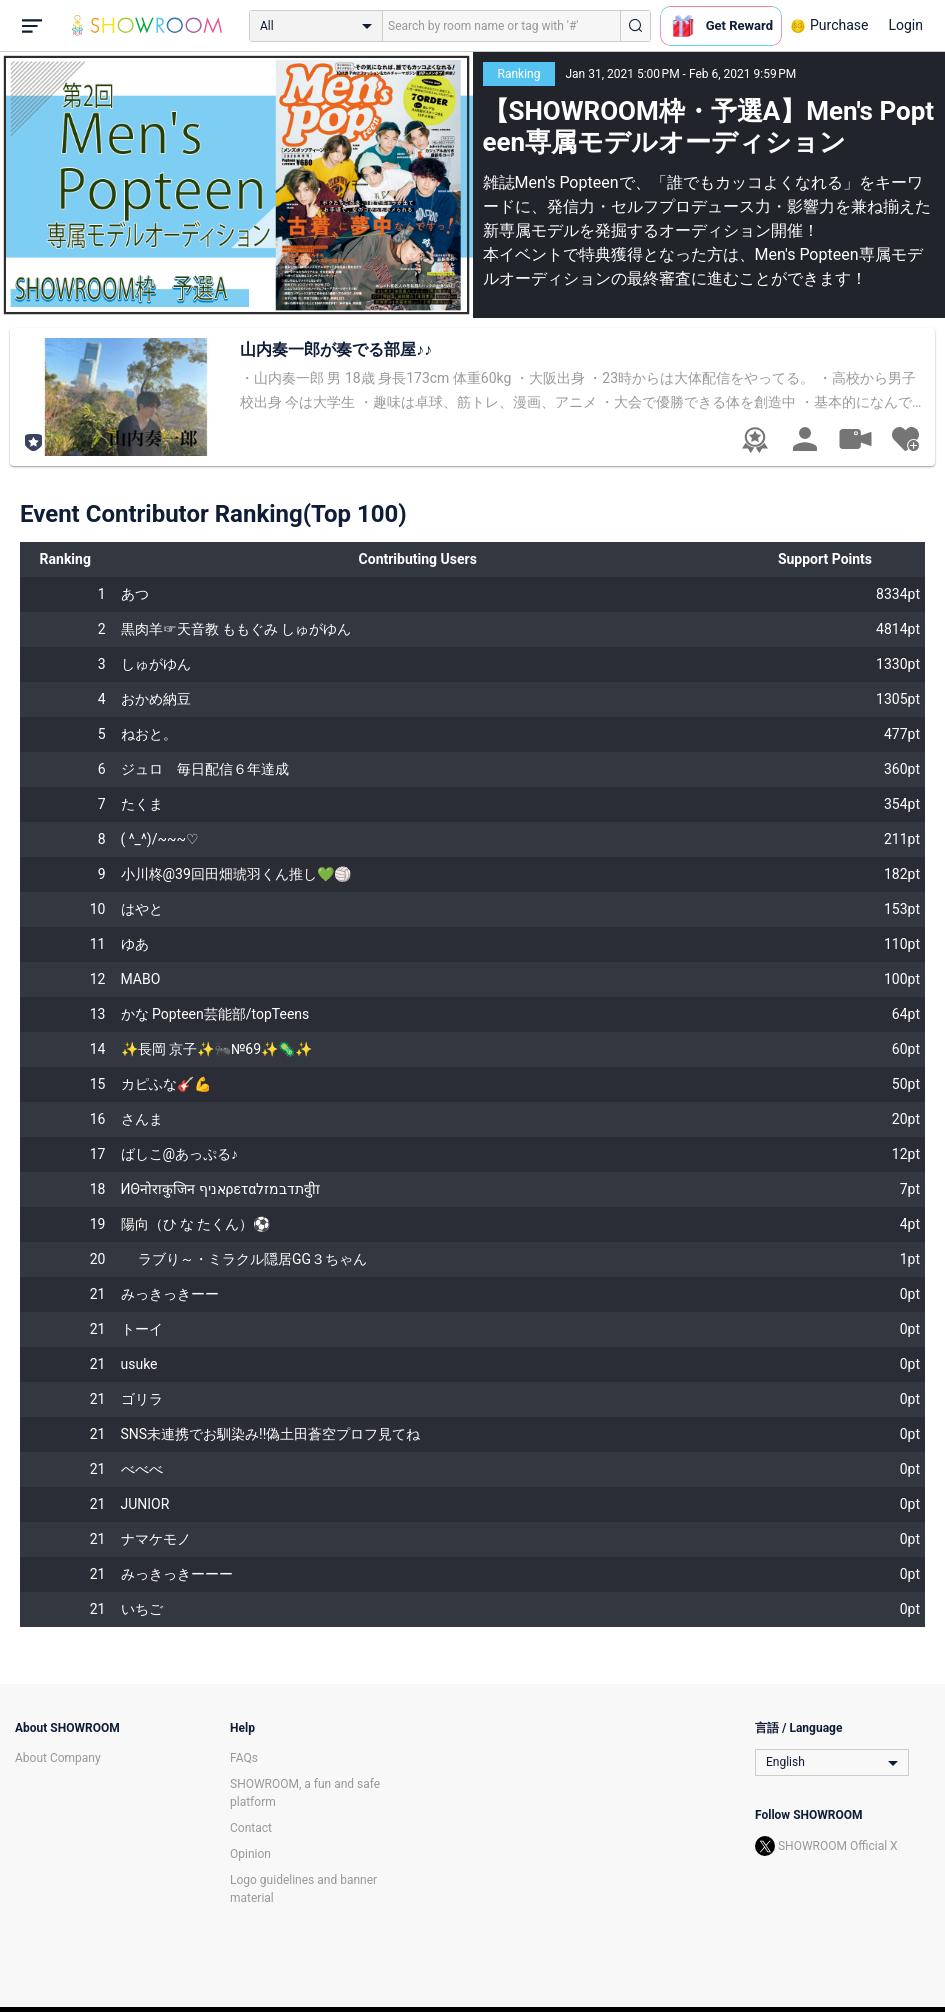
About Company (58, 1758)
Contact (251, 1828)
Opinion (250, 1854)
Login (905, 25)
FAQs (244, 1758)
